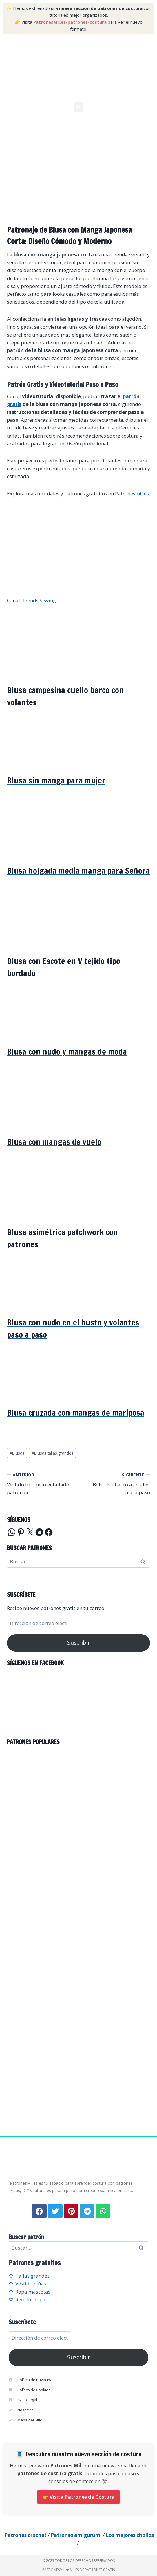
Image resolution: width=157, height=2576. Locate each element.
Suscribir (78, 1642)
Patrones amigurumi (76, 2535)
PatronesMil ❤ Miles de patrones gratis (78, 2569)
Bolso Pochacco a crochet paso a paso (116, 1483)
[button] (78, 107)
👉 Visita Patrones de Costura (78, 2497)
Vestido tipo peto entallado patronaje (40, 1483)
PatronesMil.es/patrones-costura (70, 22)
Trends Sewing (39, 600)
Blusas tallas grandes (52, 1453)
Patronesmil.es (132, 493)
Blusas (17, 1453)
